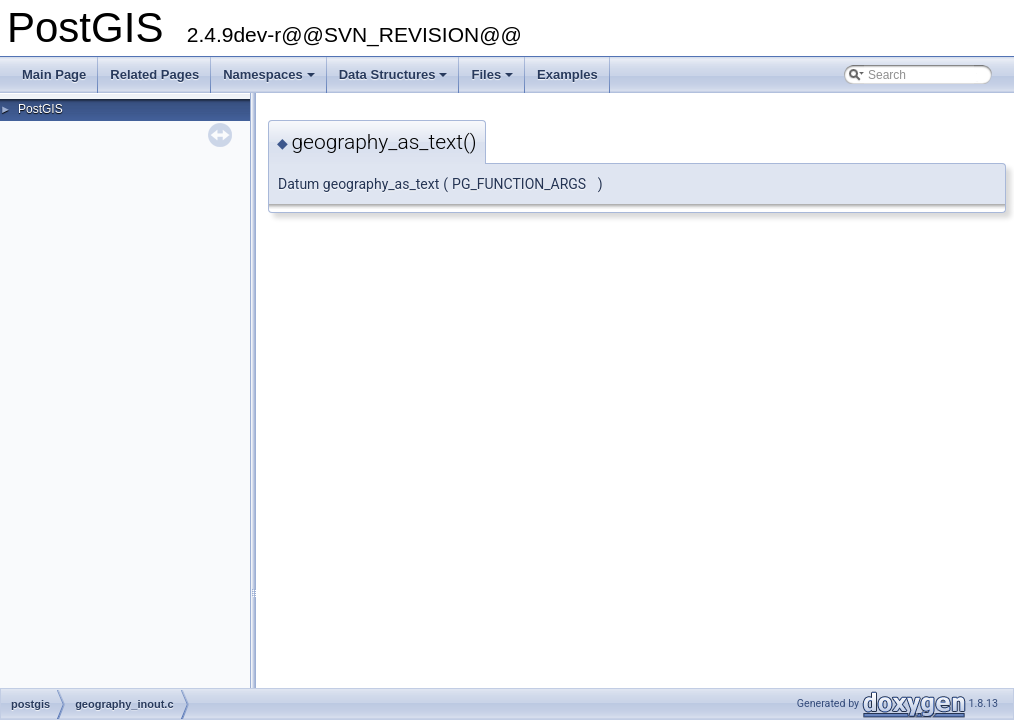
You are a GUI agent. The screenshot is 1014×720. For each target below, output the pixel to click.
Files (493, 80)
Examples (567, 74)
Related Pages (154, 74)
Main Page (54, 74)
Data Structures (395, 80)
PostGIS (40, 109)
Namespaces (270, 80)
